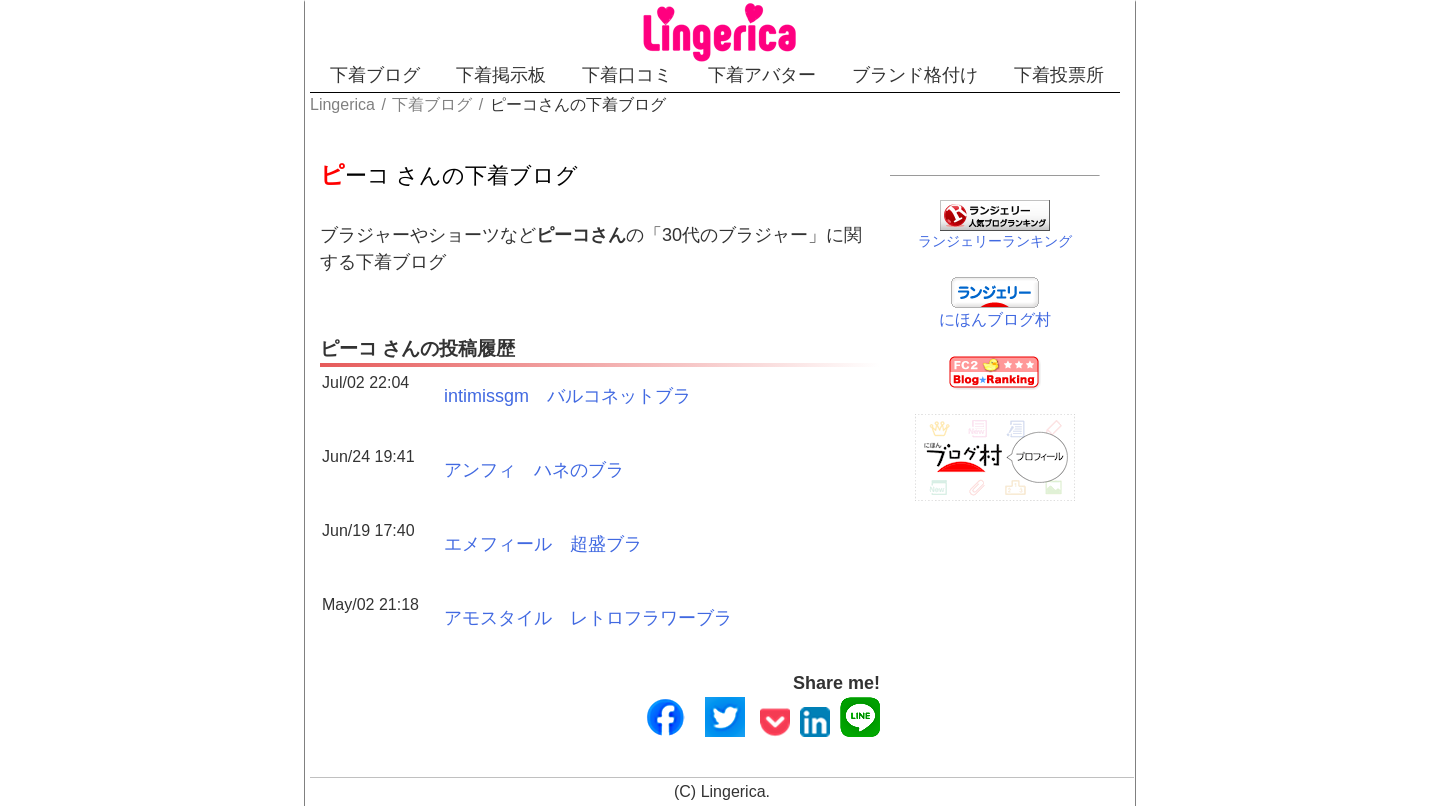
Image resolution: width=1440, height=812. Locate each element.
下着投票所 (1059, 75)
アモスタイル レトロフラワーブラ (588, 618)
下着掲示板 (501, 75)
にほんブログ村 (995, 319)
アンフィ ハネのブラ (534, 470)
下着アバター (762, 75)
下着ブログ (375, 75)
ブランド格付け (915, 75)
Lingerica (733, 791)
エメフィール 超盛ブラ (543, 544)
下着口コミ (627, 75)
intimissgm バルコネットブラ (567, 396)
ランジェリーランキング (995, 241)
